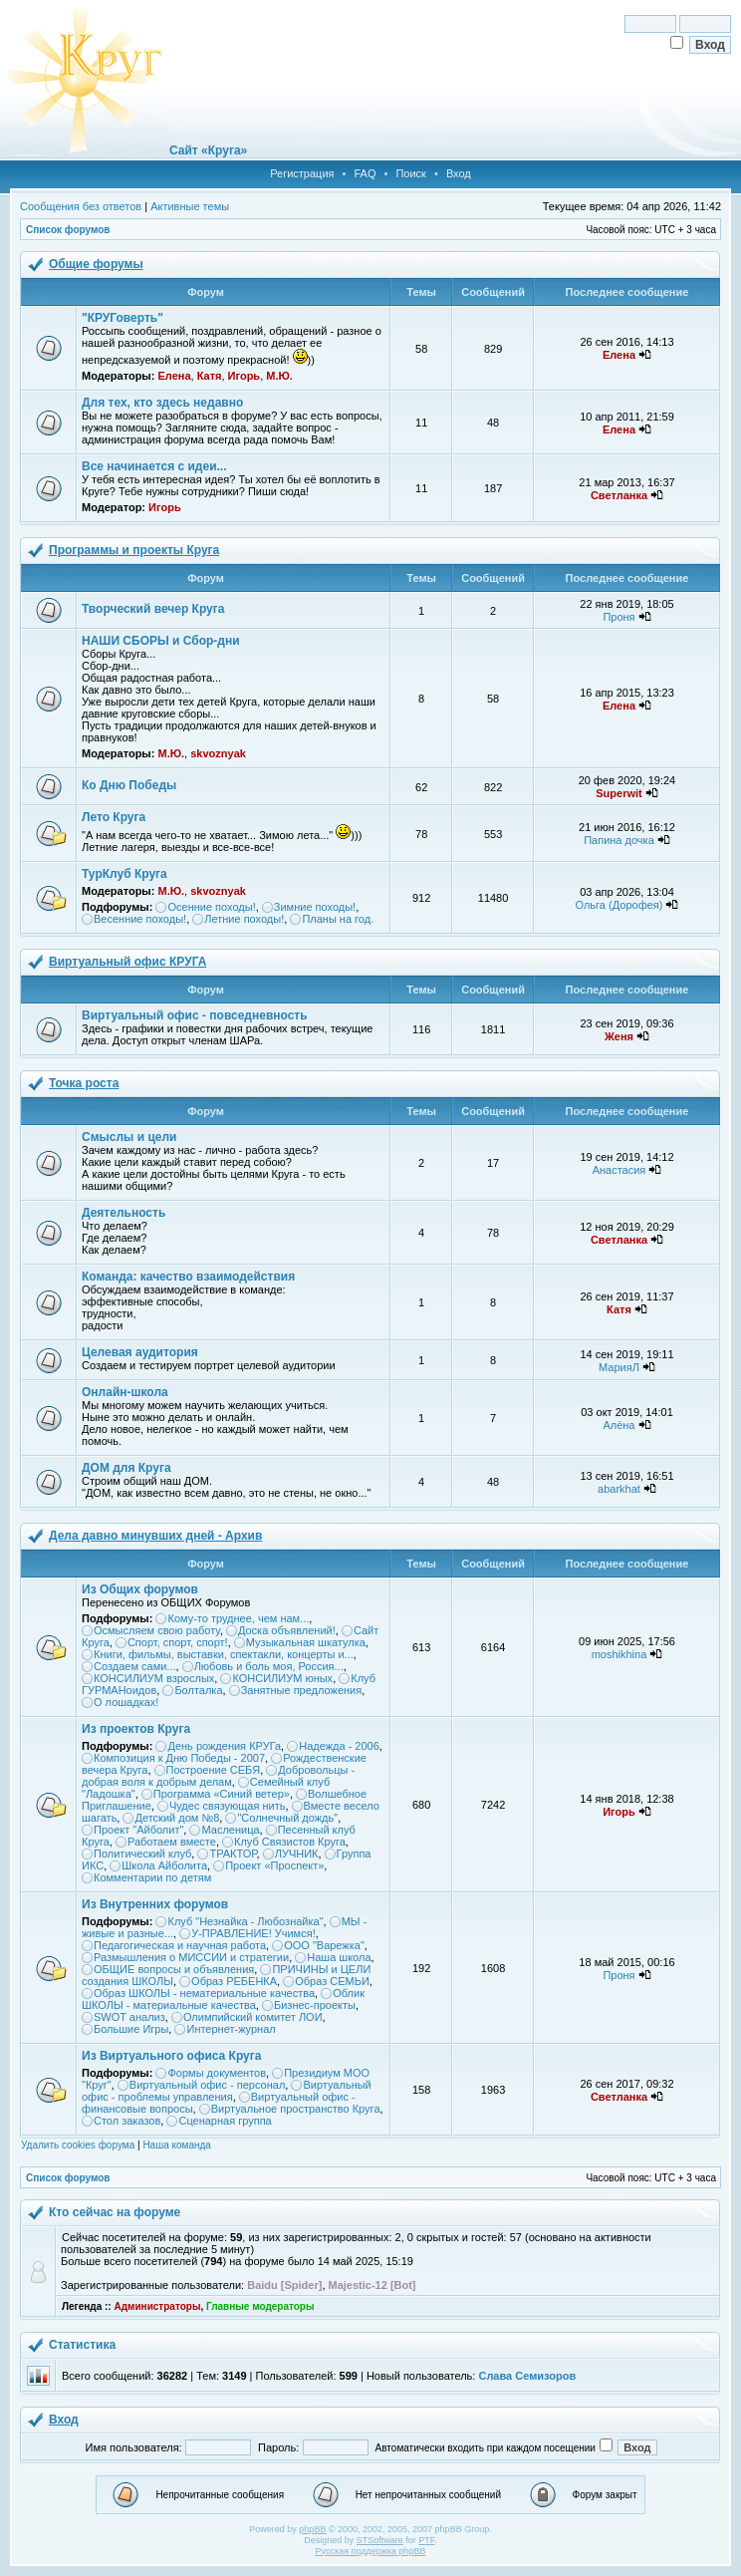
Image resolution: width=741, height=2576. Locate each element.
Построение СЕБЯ (213, 1770)
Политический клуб (142, 1854)
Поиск (410, 173)
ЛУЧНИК (297, 1854)
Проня (618, 617)
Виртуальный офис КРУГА (127, 962)
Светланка (619, 495)
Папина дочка (619, 840)
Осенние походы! (211, 907)
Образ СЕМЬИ (332, 1981)
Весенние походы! (140, 919)
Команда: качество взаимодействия (188, 1277)
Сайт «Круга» (208, 150)
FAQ (364, 173)
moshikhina (619, 1654)
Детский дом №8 (176, 1818)
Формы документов (216, 2073)
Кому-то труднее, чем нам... (238, 1618)
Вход (458, 173)
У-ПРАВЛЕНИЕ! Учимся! (253, 1933)
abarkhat (619, 1489)
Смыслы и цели (129, 1137)
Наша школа (338, 1957)
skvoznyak (218, 753)
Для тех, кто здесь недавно (162, 403)
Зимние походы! (315, 907)
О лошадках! (126, 1702)
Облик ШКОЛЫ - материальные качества (223, 1999)
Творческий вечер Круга (153, 609)
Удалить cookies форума (77, 2145)
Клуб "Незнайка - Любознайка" (245, 1921)
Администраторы (157, 2306)
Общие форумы (96, 264)
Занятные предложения (302, 1690)
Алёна (618, 1425)
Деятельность (123, 1213)
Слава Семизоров (527, 2376)
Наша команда (176, 2145)
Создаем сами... (135, 1666)
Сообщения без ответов (80, 206)
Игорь (244, 376)
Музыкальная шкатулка (306, 1642)
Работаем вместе (171, 1842)
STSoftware (380, 2540)
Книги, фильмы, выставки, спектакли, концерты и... (224, 1654)
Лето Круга (113, 817)
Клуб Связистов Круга (290, 1842)
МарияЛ (619, 1367)
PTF (426, 2540)
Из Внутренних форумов (155, 1904)
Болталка (198, 1690)
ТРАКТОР (232, 1854)
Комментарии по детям (152, 1877)
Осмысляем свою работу (157, 1630)
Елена (173, 376)
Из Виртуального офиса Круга (171, 2056)
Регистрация (302, 173)
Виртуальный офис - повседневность (195, 1015)
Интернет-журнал (230, 2029)
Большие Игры (131, 2029)
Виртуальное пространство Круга (295, 2109)
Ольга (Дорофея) (619, 905)
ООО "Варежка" (324, 1945)
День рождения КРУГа (224, 1746)
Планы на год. (337, 919)
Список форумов (68, 229)
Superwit (618, 793)
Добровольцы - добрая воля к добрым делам (218, 1776)
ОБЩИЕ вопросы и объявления (174, 1969)
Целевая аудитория (140, 1352)
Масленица (230, 1830)
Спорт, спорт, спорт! (177, 1642)
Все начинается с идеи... (154, 466)
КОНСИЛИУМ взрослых (154, 1678)
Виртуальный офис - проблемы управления (226, 2091)
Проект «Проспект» (274, 1865)
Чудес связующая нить (227, 1806)
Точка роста (84, 1083)
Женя (619, 1036)
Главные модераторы (260, 2306)
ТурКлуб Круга (124, 874)
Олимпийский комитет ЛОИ (253, 2017)
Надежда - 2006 (339, 1746)
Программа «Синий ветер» (221, 1794)
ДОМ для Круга (126, 1468)
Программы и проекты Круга (134, 550)
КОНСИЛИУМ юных (282, 1678)
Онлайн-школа (125, 1392)
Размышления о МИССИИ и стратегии (191, 1957)
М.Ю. (279, 376)
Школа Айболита (164, 1865)
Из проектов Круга (136, 1729)
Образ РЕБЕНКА (234, 1981)
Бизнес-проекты (315, 2005)
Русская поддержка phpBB (371, 2551)
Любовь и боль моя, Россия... (269, 1666)
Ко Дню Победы (129, 785)
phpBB (312, 2529)
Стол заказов (127, 2121)
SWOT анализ (129, 2017)
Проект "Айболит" (138, 1830)
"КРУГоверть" (122, 318)
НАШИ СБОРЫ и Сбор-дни (161, 641)
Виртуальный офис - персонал (207, 2085)
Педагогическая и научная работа (180, 1945)
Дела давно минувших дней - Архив (155, 1536)
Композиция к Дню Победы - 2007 (179, 1758)
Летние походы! (244, 919)
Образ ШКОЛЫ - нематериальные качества (204, 1993)
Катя (209, 376)
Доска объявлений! (287, 1630)
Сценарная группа (224, 2121)
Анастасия (619, 1170)
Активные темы (189, 206)
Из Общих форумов (140, 1589)
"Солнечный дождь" (287, 1818)
